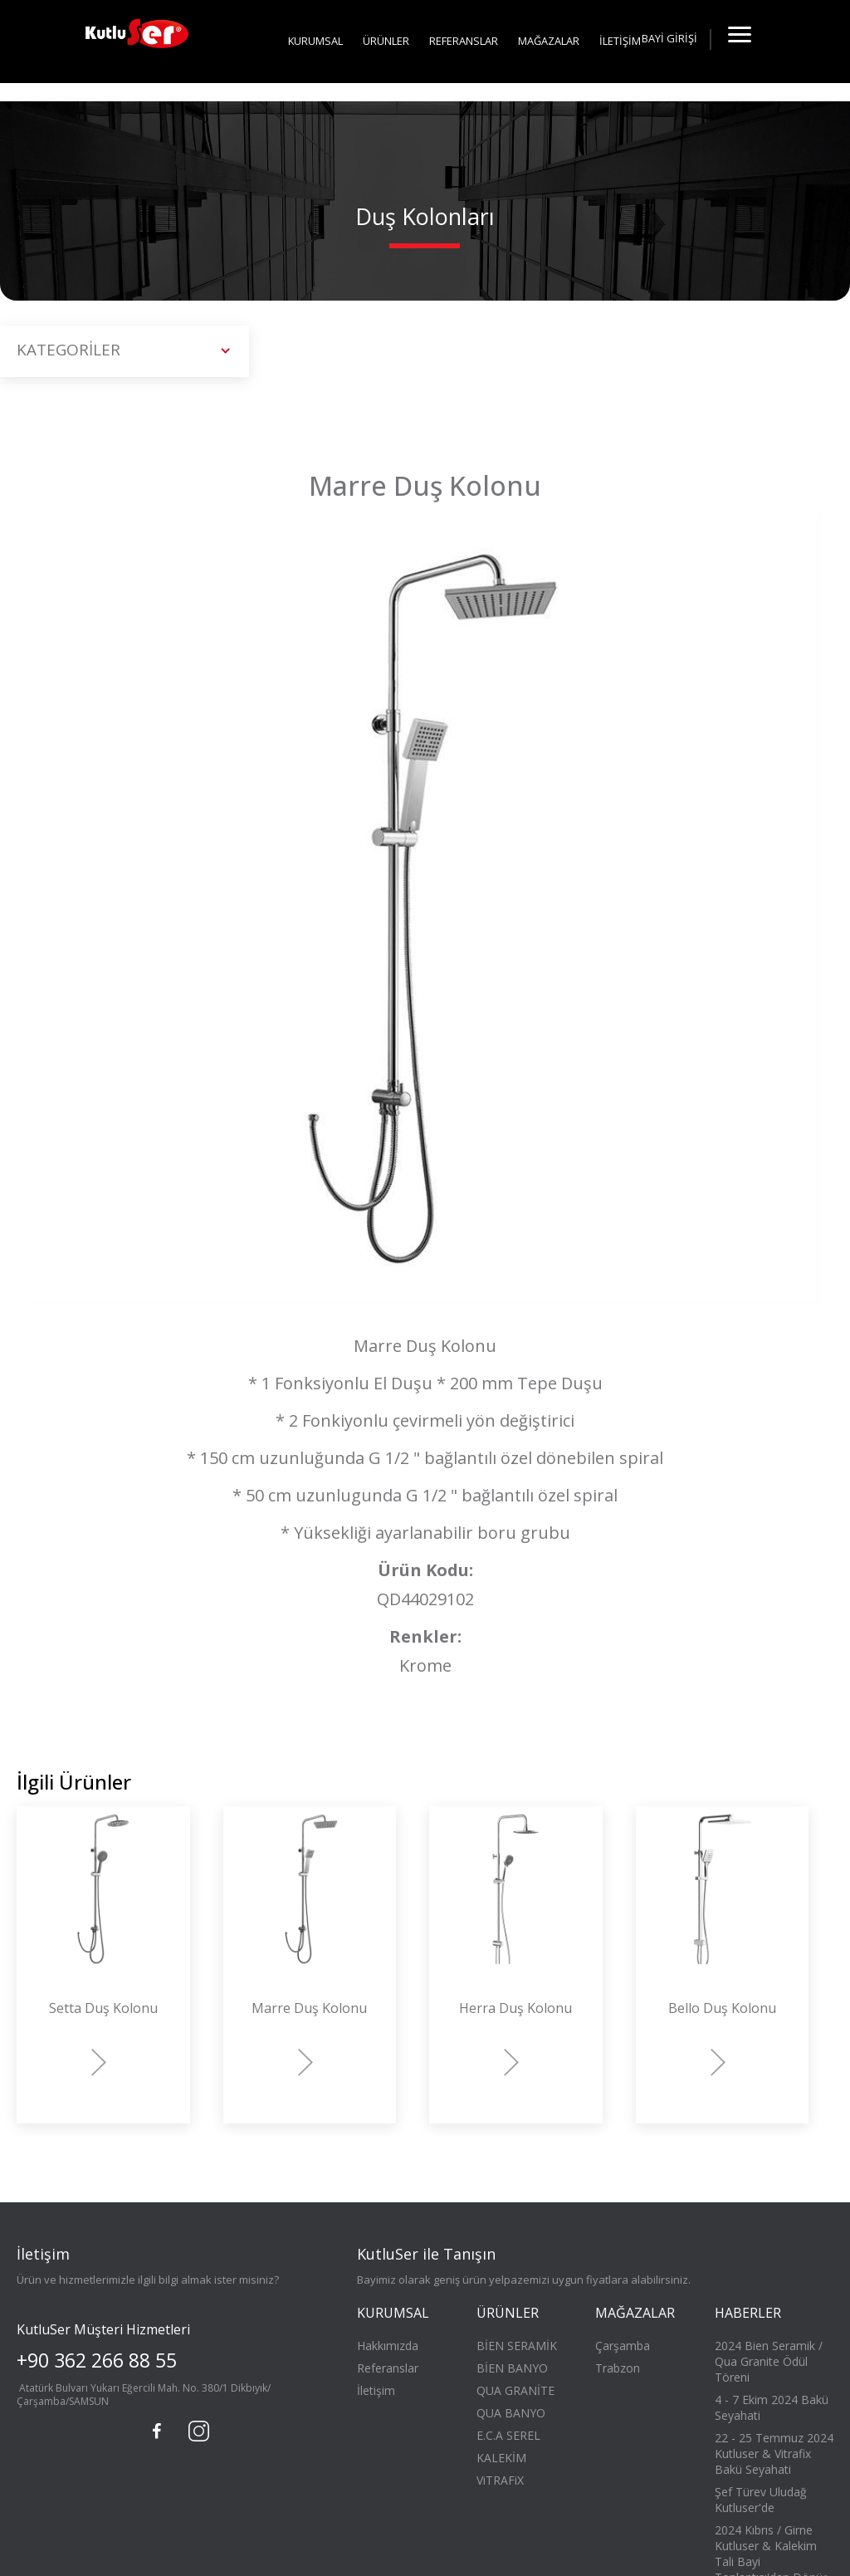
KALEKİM (501, 2458)
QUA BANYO (510, 2413)
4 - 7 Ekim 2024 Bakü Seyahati (771, 2407)
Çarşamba (622, 2345)
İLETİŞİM (620, 40)
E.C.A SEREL (508, 2435)
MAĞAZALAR (548, 40)
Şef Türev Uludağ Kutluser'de (761, 2499)
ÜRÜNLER (386, 40)
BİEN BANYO (512, 2368)
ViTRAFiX (500, 2480)
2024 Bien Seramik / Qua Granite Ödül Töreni (769, 2361)
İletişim (376, 2390)
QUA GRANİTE (515, 2390)
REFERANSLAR (463, 40)
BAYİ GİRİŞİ (669, 38)
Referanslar (387, 2368)
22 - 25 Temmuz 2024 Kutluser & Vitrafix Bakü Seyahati (774, 2453)
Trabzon (617, 2368)
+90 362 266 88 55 (97, 2360)
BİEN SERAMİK (516, 2345)
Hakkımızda (387, 2345)
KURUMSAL (315, 40)
